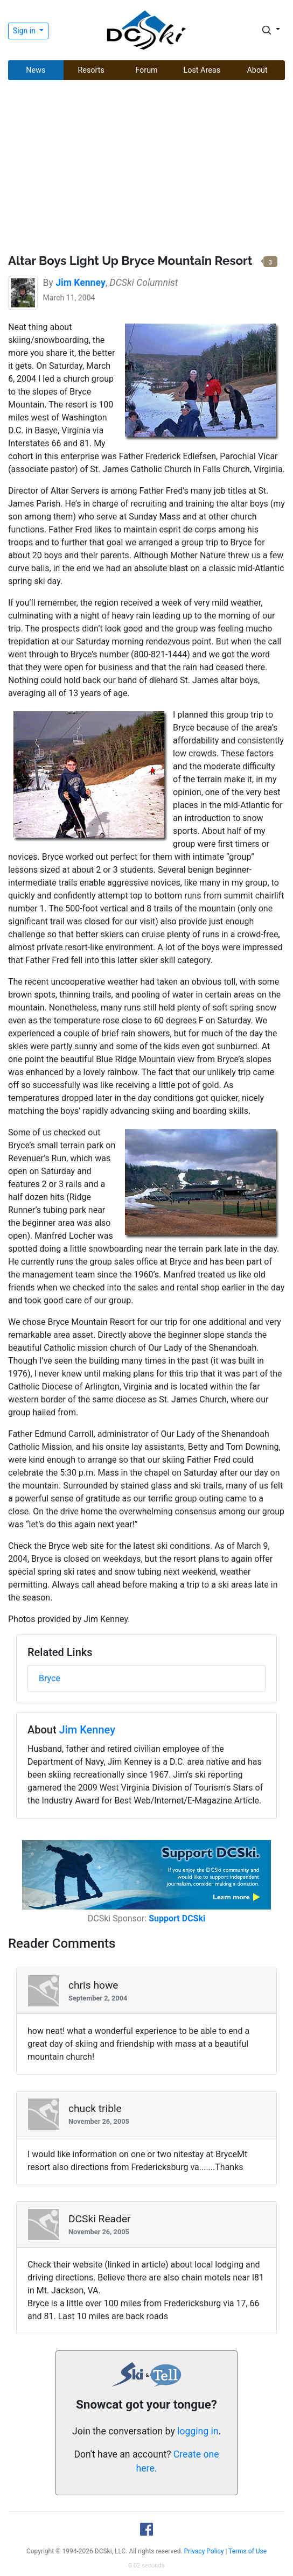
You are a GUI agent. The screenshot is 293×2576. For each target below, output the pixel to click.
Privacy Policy (204, 2551)
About (257, 70)
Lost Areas (201, 70)
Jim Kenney (87, 1729)
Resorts (91, 70)
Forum (146, 70)
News (35, 70)
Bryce (49, 1678)
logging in (197, 2431)
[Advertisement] (146, 168)
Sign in (25, 30)
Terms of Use (247, 2551)
